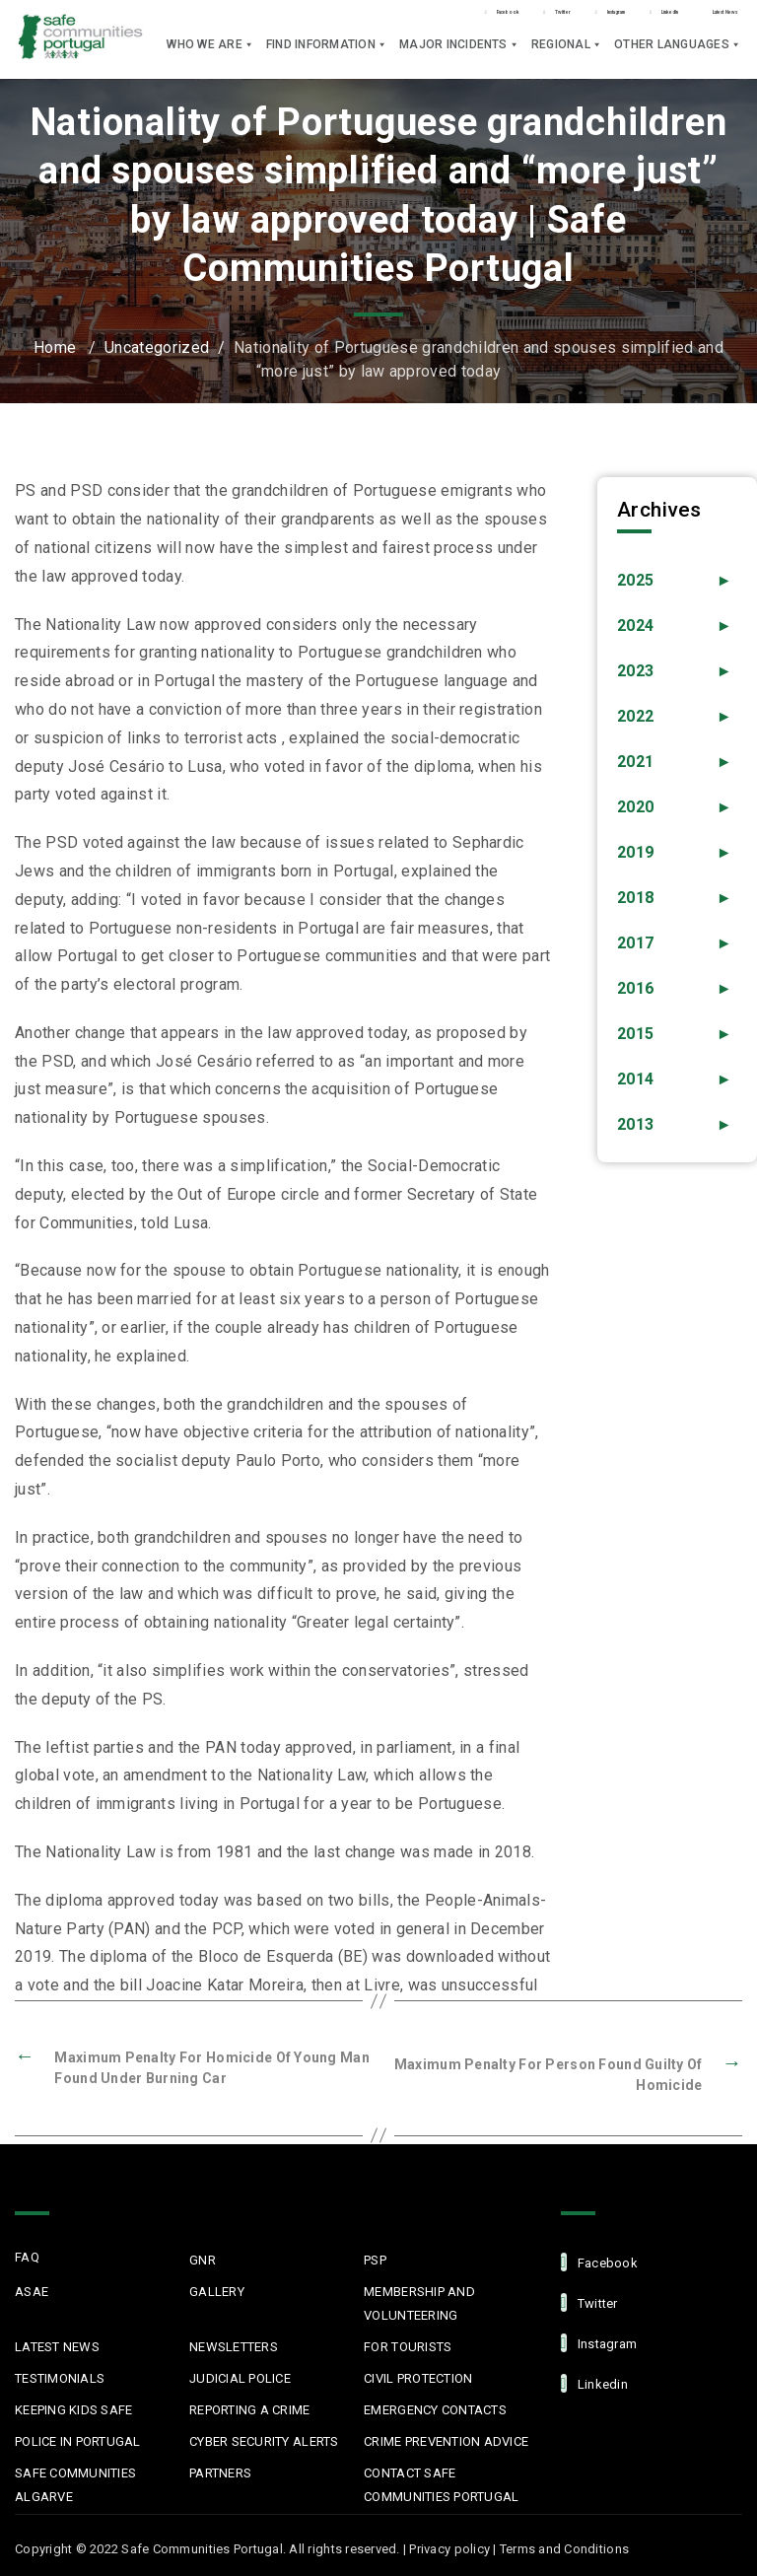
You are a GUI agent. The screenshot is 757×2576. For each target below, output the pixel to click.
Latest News (686, 18)
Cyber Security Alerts (263, 2437)
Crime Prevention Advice (446, 2437)
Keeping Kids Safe (73, 2406)
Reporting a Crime (249, 2406)
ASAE (31, 2287)
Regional (566, 54)
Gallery (216, 2287)
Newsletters (233, 2342)
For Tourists (407, 2342)
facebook (599, 2258)
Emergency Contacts (435, 2406)
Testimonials (59, 2374)
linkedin (594, 2379)
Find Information (326, 54)
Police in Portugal (78, 2437)
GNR (202, 2256)
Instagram (449, 18)
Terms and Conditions (564, 2545)
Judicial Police (240, 2374)
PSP (375, 2256)
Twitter (340, 18)
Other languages (677, 54)
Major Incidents (459, 54)
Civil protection (418, 2374)
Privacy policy (449, 2545)
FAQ (27, 2253)
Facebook (231, 18)
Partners (220, 2469)
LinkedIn (563, 18)
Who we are (210, 54)
